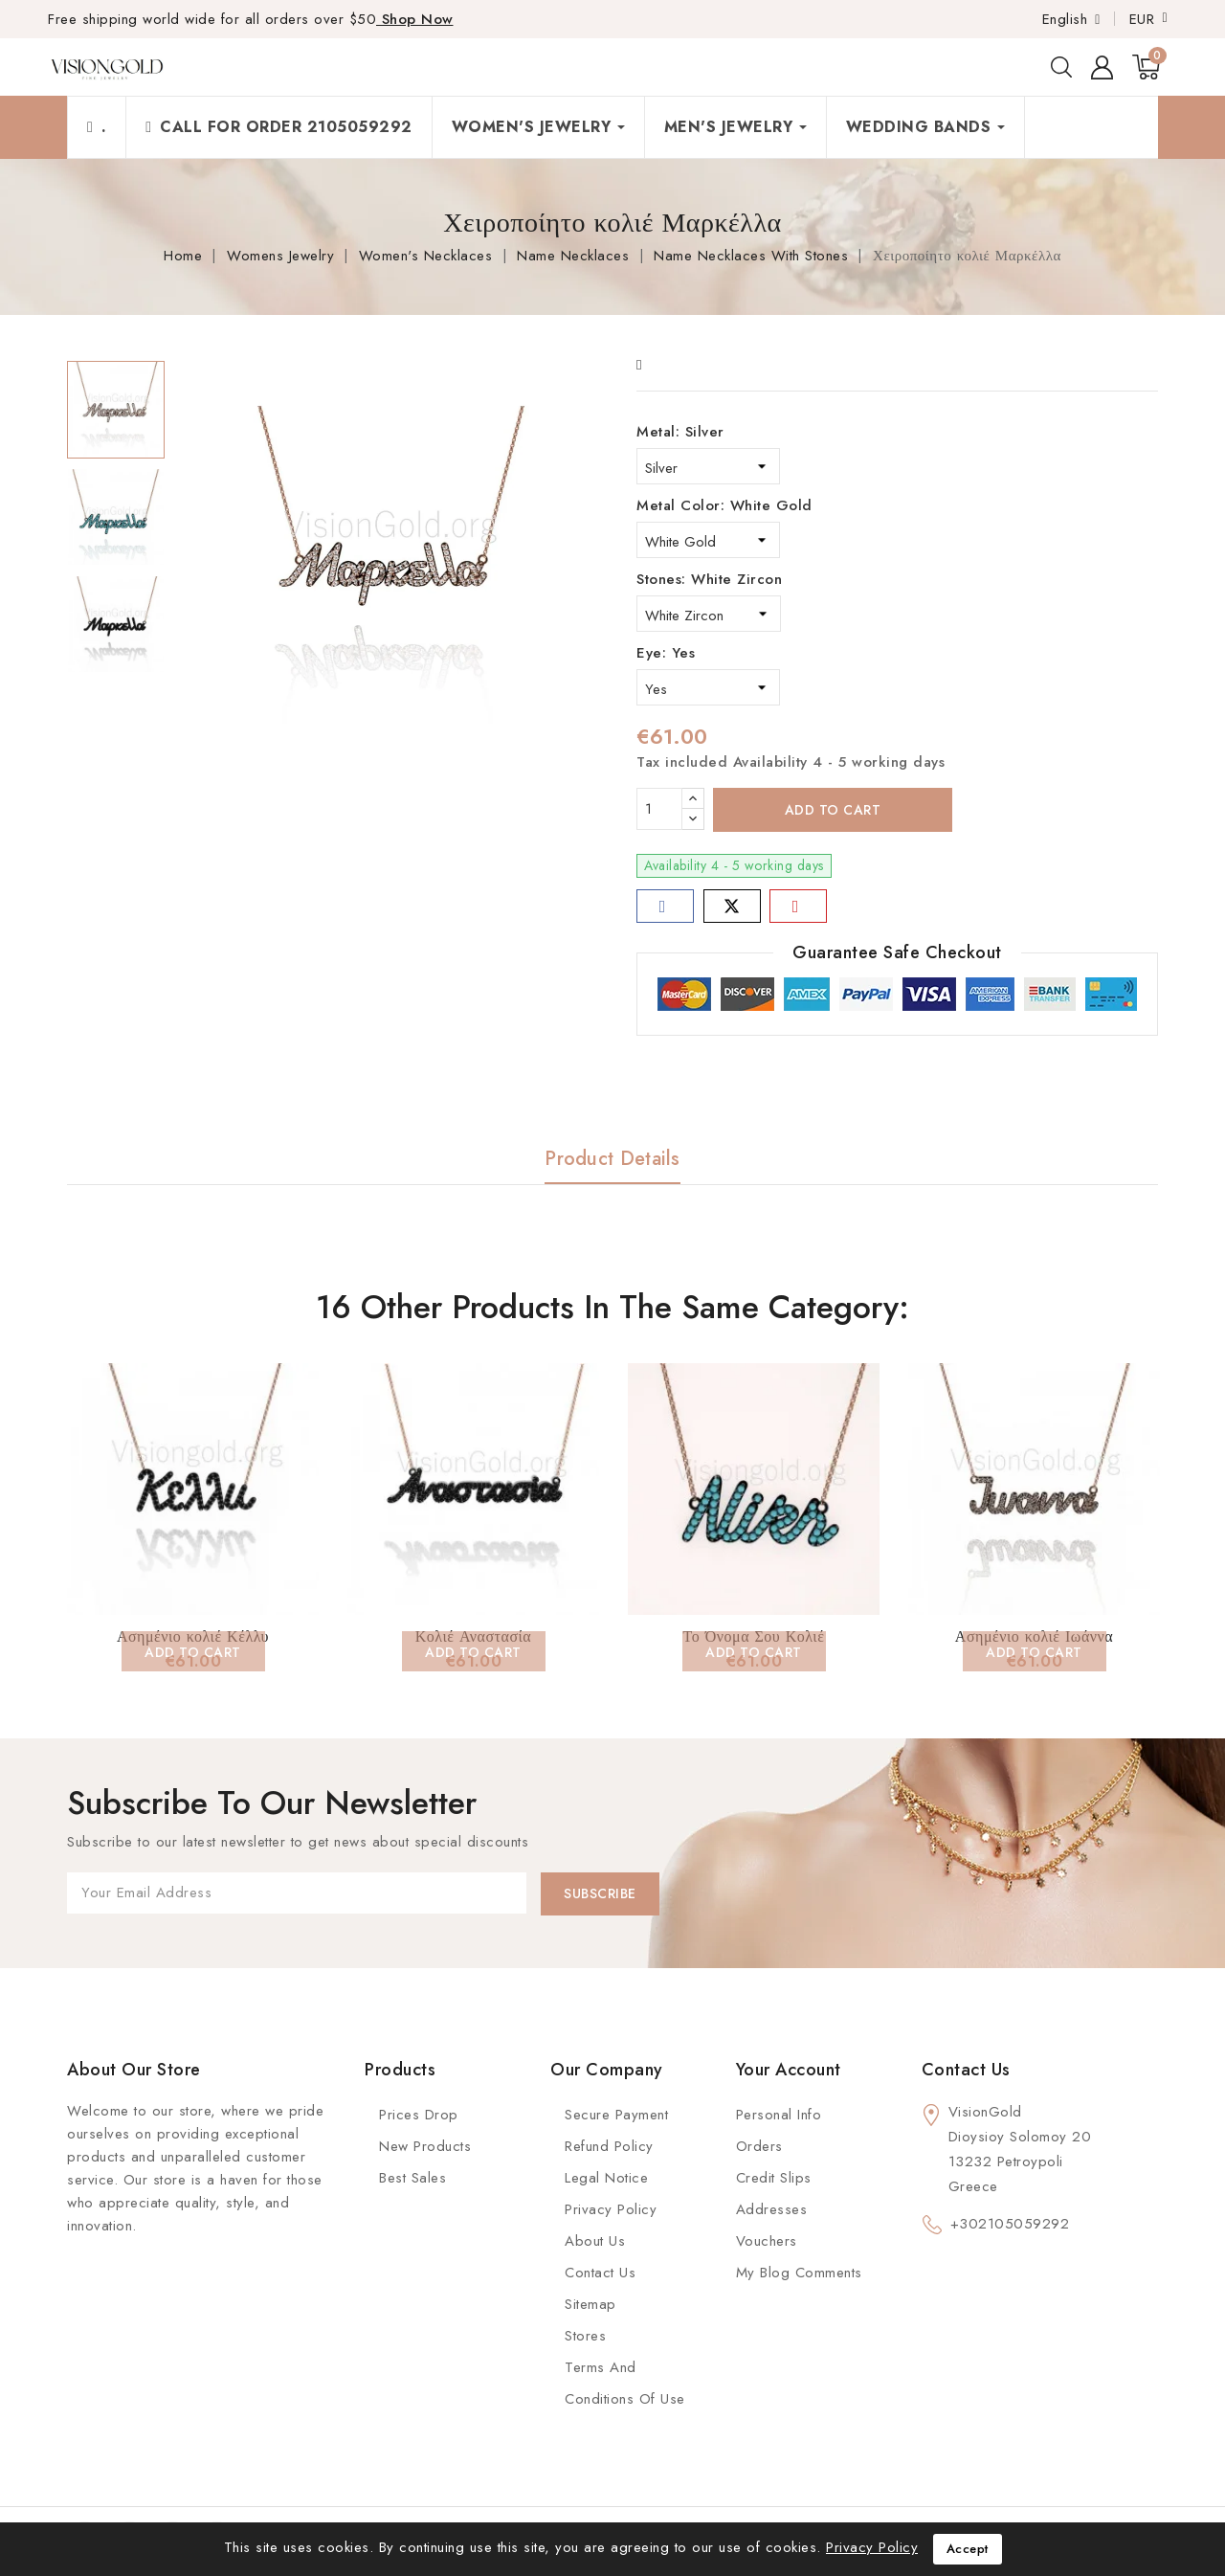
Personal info (779, 2114)
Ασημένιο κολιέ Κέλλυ (193, 1636)
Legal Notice (606, 2177)
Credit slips (774, 2177)
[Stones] (708, 613)
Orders (759, 2146)
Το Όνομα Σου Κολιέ (754, 1636)
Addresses (772, 2209)
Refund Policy (609, 2146)
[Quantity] (659, 809)
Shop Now (415, 19)
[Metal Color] (708, 540)
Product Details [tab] (612, 1159)
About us (595, 2240)
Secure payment (616, 2114)
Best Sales (412, 2177)
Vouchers (766, 2240)
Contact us (966, 2069)
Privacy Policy (611, 2209)
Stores (585, 2335)
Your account (788, 2069)
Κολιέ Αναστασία (473, 1636)
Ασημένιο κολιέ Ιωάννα (1034, 1636)
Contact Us (600, 2272)
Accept (968, 2549)
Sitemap (590, 2304)
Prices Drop (418, 2114)
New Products (425, 2146)
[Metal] (708, 466)
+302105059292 (1010, 2223)
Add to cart (833, 809)
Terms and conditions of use (625, 2383)
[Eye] (708, 687)
